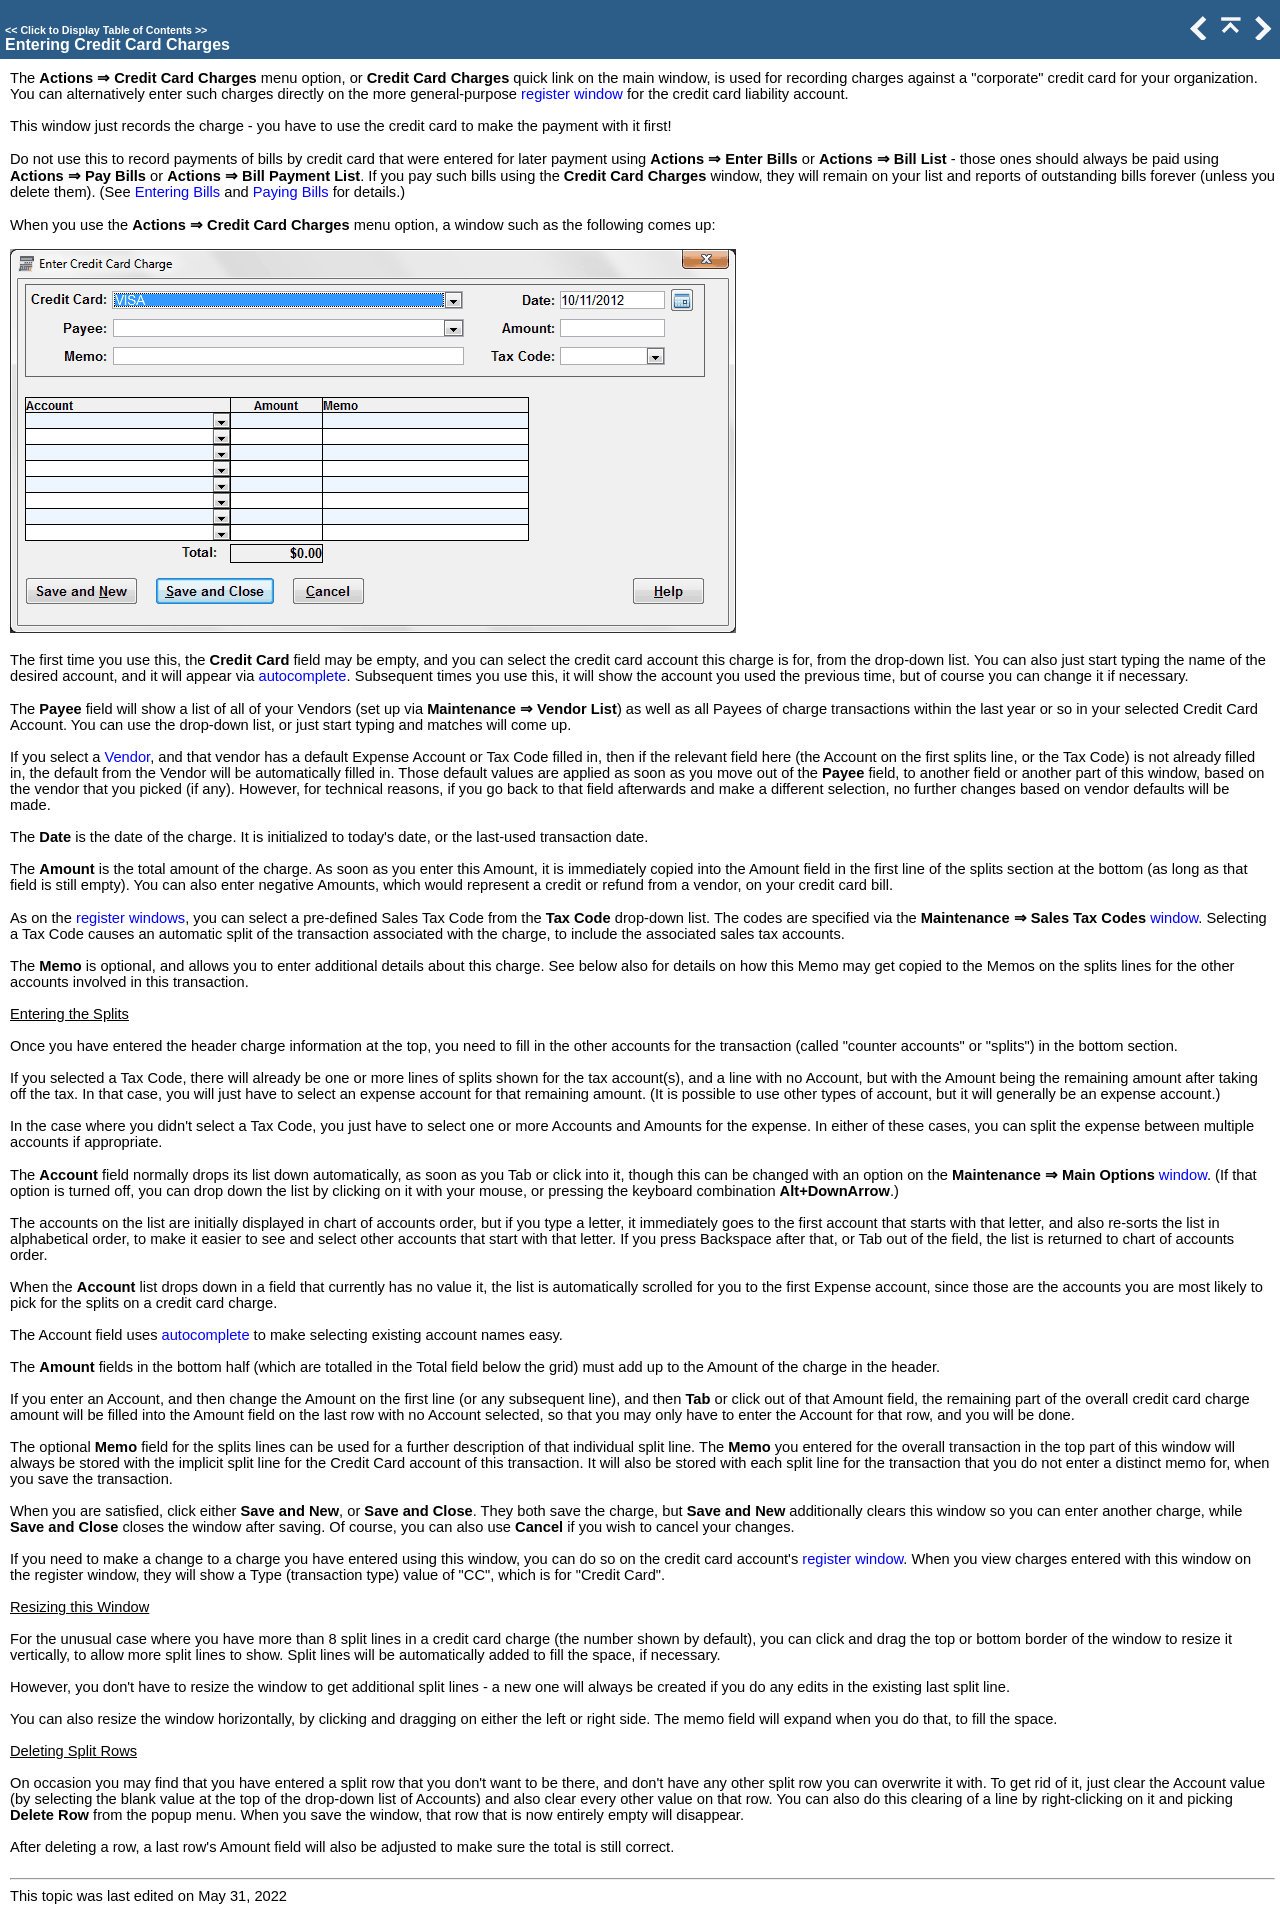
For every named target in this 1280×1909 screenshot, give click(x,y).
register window (572, 94)
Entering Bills (178, 192)
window (1174, 918)
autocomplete (302, 676)
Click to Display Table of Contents (106, 30)
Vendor (128, 757)
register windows (130, 918)
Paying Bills (291, 192)
